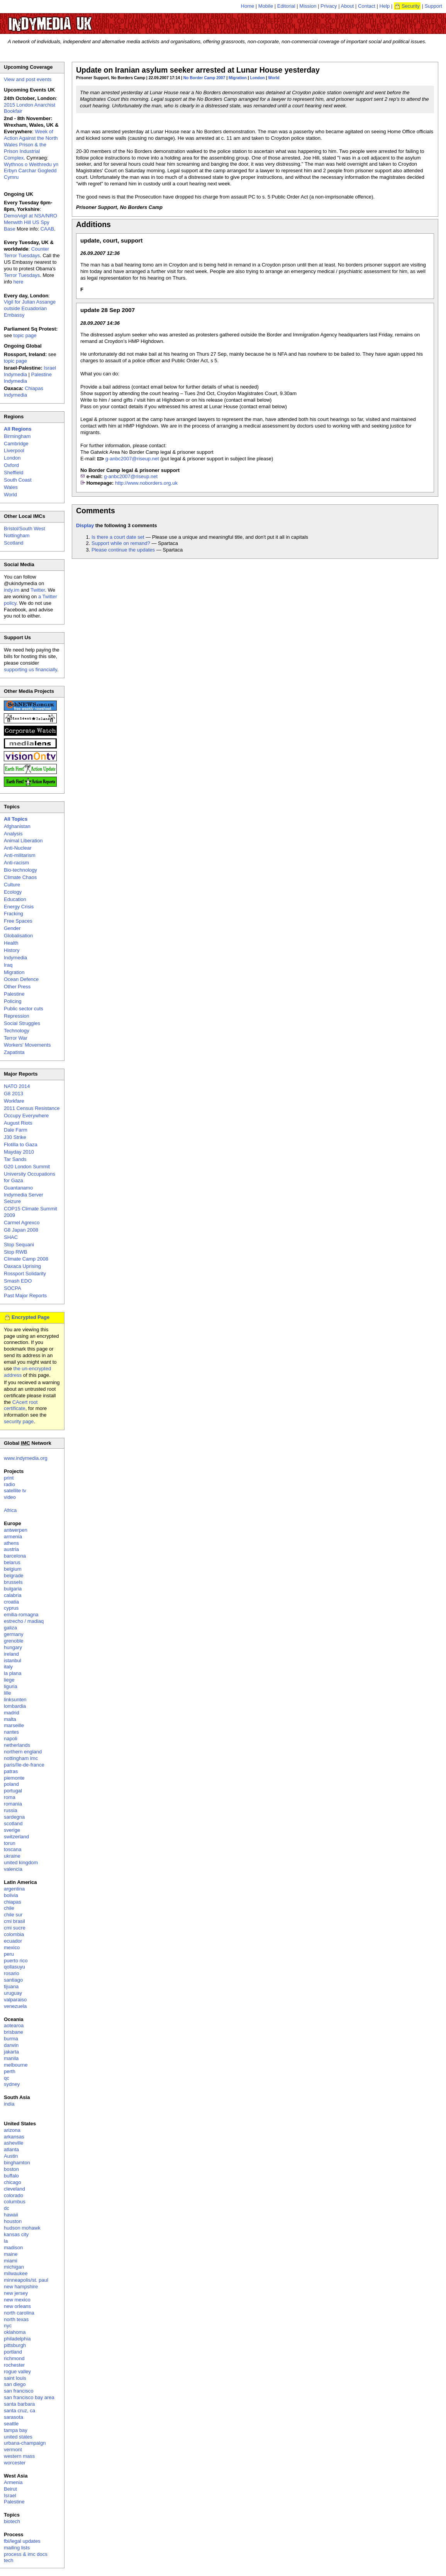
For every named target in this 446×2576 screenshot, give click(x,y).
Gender (12, 928)
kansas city (16, 2234)
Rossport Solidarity (25, 1273)
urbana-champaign (25, 2443)
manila (11, 2058)
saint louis (15, 2378)
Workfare (14, 1101)
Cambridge (16, 443)
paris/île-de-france (24, 1765)
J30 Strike (15, 1137)
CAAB (47, 229)
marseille (14, 1725)
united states (18, 2437)
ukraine (12, 1856)
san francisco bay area (29, 2397)
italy (8, 1667)
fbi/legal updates (22, 2541)
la (6, 2241)
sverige (12, 1830)
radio (9, 1484)
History (11, 950)
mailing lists (17, 2548)
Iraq (8, 965)
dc (6, 2208)
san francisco (19, 2391)
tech (9, 2560)
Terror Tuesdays (22, 275)
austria (11, 1549)
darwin (11, 2045)
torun (9, 1843)
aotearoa (14, 2025)
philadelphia (17, 2339)
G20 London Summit (27, 1166)
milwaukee (15, 2273)
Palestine (14, 994)
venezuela (15, 2006)
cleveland (14, 2189)
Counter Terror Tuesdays (26, 252)
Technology (16, 1030)
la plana (13, 1673)
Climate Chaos (20, 877)
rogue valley (17, 2371)
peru (9, 1954)
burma (11, 2038)
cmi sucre (14, 1928)
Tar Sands (15, 1159)
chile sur (13, 1915)
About (347, 6)
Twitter (38, 590)
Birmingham (17, 436)
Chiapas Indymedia (23, 391)
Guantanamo (18, 1188)
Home (247, 6)
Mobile (265, 6)
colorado (13, 2195)
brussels (13, 1582)
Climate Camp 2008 (26, 1259)
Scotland (14, 543)
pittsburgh (15, 2345)
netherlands (17, 1745)
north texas (16, 2319)
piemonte (14, 1778)
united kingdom (21, 1862)
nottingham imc (21, 1758)
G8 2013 (13, 1093)
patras (11, 1771)
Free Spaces (18, 921)
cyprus (11, 1608)
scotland (13, 1823)
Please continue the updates (123, 550)
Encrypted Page (30, 1317)
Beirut (10, 2489)
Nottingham (16, 535)
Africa (10, 1510)
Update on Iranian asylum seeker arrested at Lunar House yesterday (198, 70)
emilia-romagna (21, 1614)
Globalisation (18, 935)
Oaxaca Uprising (22, 1266)
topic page (25, 335)
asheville (14, 2143)
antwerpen (15, 1530)
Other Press (17, 986)
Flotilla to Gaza (20, 1144)
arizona (12, 2130)
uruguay (13, 1993)
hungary (13, 1647)
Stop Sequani (19, 1244)
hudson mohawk (22, 2228)
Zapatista (14, 1052)
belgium (13, 1569)
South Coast (18, 480)
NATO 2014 (17, 1086)
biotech (12, 2521)
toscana (13, 1849)
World (273, 78)
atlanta (11, 2149)
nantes (11, 1732)
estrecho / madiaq (24, 1621)
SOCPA (12, 1288)
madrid (11, 1713)
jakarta (11, 2052)
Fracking (13, 913)
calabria (13, 1595)
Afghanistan (17, 826)
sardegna (14, 1817)
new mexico (17, 2300)
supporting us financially (30, 669)
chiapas (12, 1902)
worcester (14, 2463)
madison (13, 2247)
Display (85, 525)
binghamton (17, 2162)
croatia (11, 1602)
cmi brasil (14, 1921)
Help (385, 6)
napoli (10, 1738)
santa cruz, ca (19, 2410)
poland (11, 1784)
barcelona (15, 1556)
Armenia (13, 2482)
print (9, 1478)
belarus (12, 1562)
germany (14, 1634)
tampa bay (15, 2430)
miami (10, 2261)
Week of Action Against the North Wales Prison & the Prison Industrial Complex (31, 145)
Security (411, 6)
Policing (13, 1001)
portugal (13, 1791)
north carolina (19, 2313)
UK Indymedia (73, 20)
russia (10, 1810)
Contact (366, 6)
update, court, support (111, 240)
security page (19, 1421)
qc (6, 2078)
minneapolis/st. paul (26, 2280)
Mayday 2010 (19, 1152)
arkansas (14, 2137)
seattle (11, 2424)
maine (10, 2254)
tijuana (11, 1986)
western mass (19, 2456)
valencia (13, 1869)
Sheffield (13, 472)
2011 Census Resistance (32, 1108)
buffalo (11, 2176)
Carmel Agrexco (21, 1222)
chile (9, 1908)
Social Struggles (22, 1023)
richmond (14, 2358)
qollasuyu (14, 1967)
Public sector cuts (23, 1008)
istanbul (12, 1660)
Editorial (286, 6)
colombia (14, 1934)
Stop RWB (15, 1252)
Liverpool (14, 450)
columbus (14, 2201)
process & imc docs (25, 2554)
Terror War (15, 1038)
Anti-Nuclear (18, 848)
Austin (11, 2156)
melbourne (15, 2065)
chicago (12, 2182)
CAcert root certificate (20, 1405)
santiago (13, 1980)
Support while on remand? (121, 543)
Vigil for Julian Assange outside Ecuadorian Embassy (30, 308)
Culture (12, 885)
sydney (12, 2084)
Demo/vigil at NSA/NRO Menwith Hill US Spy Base (30, 222)
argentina (14, 1889)
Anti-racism (16, 862)
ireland (11, 1654)
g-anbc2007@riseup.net (132, 459)
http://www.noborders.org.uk (146, 483)
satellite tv (15, 1490)
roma (9, 1797)
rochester (14, 2365)
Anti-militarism (20, 855)
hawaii (11, 2215)
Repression (16, 1016)
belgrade (14, 1575)
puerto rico (15, 1960)
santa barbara (19, 2404)
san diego (14, 2384)
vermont (13, 2449)
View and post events (27, 79)
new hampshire (21, 2286)
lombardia (15, 1706)
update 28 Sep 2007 (107, 310)
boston (11, 2169)
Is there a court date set (118, 537)
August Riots (18, 1123)
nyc (8, 2325)
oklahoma (14, 2332)
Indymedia (15, 957)
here (19, 282)
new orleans (17, 2306)
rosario (11, 1973)
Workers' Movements (27, 1045)
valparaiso (15, 1999)
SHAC (11, 1237)
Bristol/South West (24, 528)
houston (13, 2221)
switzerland (16, 1837)
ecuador (13, 1941)
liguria (10, 1686)
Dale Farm (15, 1130)
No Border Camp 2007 (204, 78)
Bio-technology (20, 870)
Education (15, 899)
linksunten (15, 1699)
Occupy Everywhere (26, 1115)
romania (13, 1804)
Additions (93, 224)
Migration (238, 78)
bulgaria (13, 1589)
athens (11, 1543)
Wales (11, 487)
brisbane (13, 2032)
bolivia (11, 1895)
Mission (307, 6)
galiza (10, 1628)
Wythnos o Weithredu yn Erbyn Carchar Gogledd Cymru (31, 170)
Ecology (13, 892)
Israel (10, 2495)
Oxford (11, 465)
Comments (95, 510)
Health (11, 943)
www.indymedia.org (25, 1458)
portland (13, 2352)
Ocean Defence (21, 979)
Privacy (329, 6)
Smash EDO (18, 1281)
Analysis (13, 834)
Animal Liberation (23, 840)
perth (9, 2071)
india (9, 2104)
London (257, 78)
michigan (14, 2267)
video (10, 1497)
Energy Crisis (19, 907)
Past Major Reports (25, 1295)
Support (433, 6)
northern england (23, 1752)
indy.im (11, 590)
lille (7, 1693)
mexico (12, 1947)
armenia (13, 1536)
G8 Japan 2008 (21, 1230)
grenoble (14, 1641)
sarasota (13, 2417)
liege (9, 1680)
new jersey (16, 2293)
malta (10, 1719)
